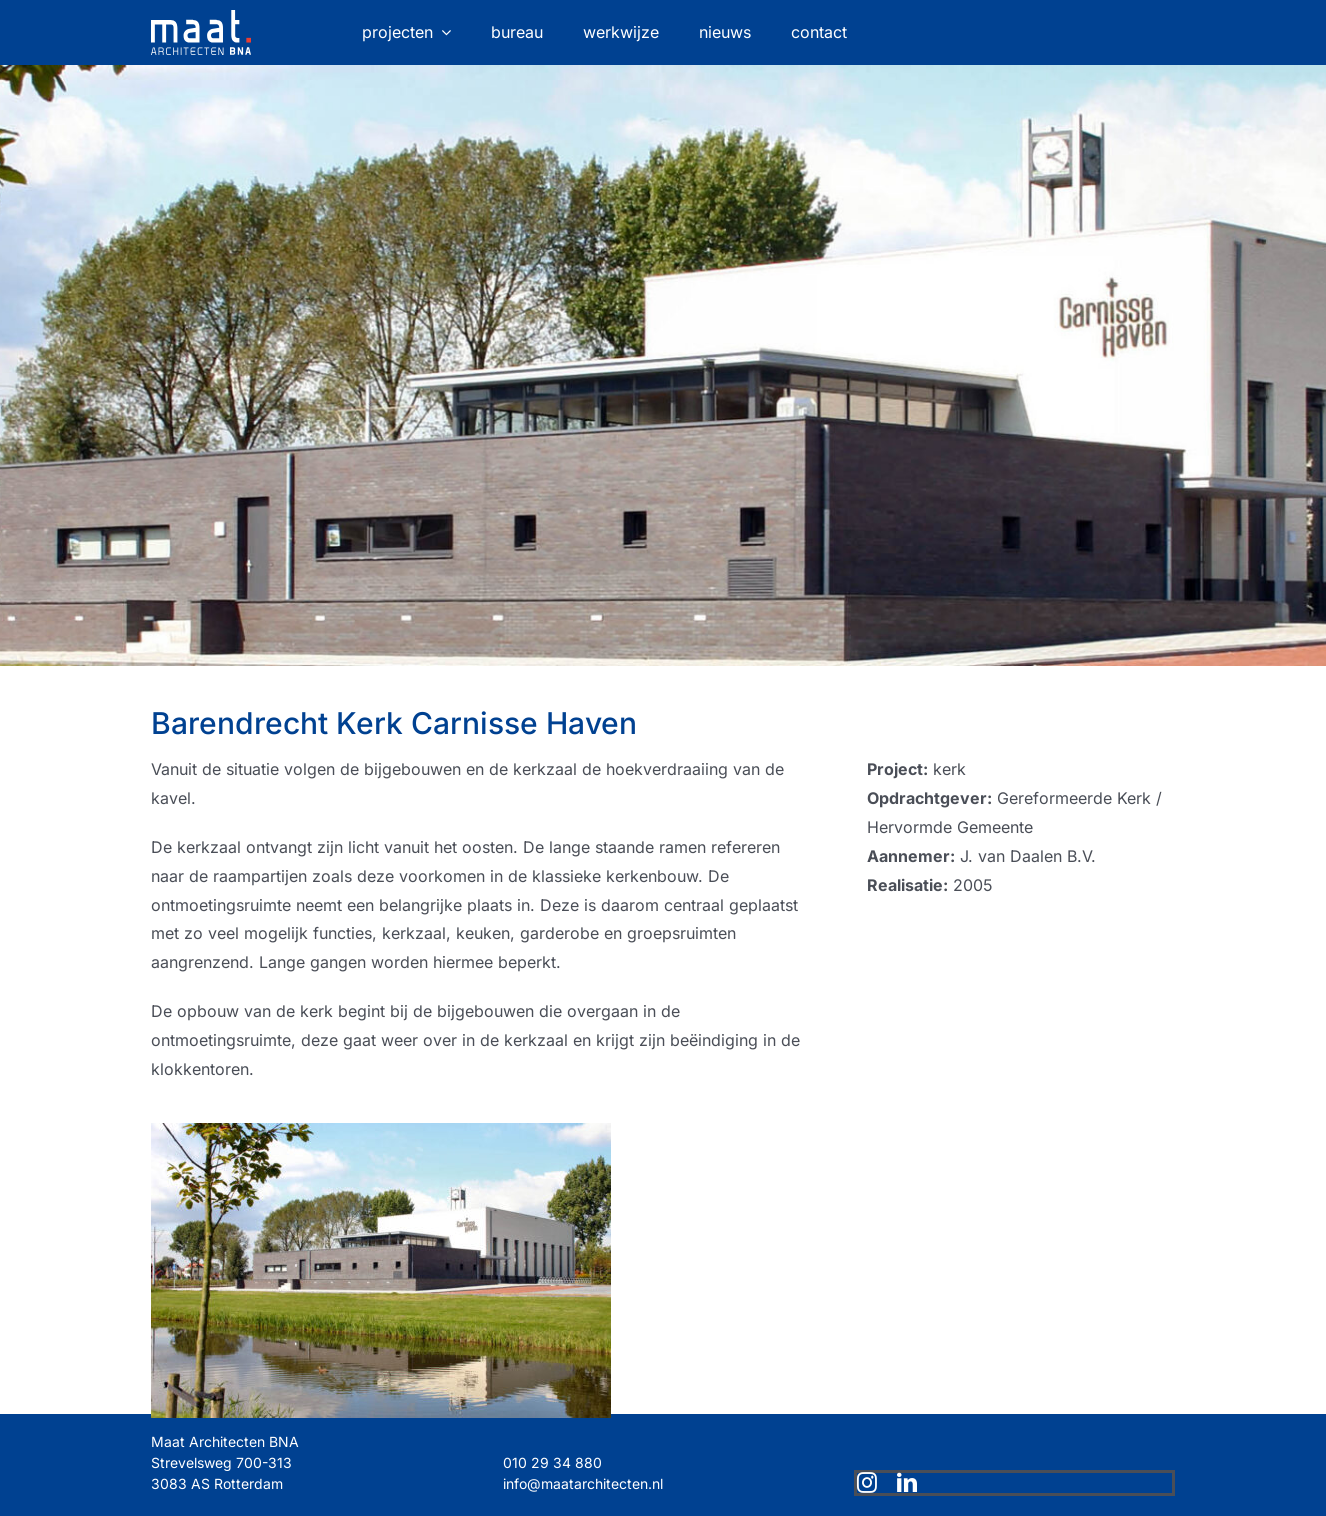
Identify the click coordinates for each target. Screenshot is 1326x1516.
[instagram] (867, 1483)
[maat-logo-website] (201, 18)
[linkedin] (907, 1483)
